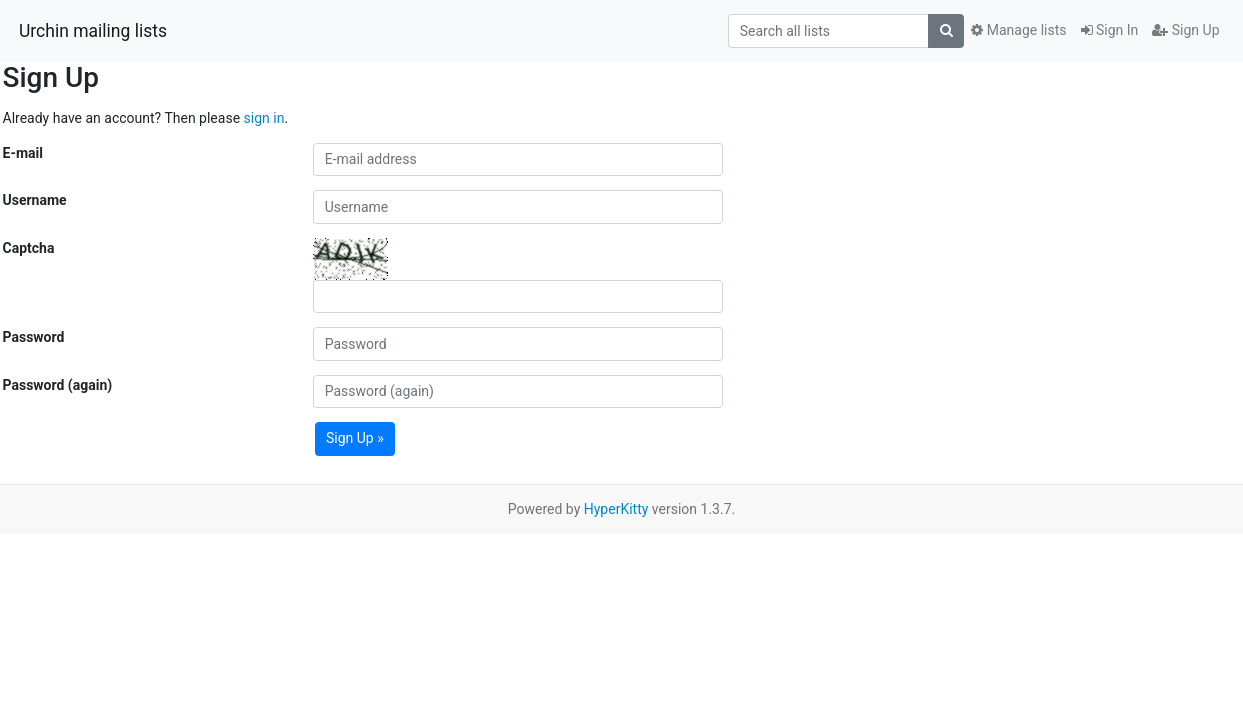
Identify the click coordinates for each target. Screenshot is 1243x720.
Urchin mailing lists (93, 31)
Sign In (1110, 30)
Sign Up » (355, 438)
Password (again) (58, 385)
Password (34, 337)
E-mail (23, 153)
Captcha (29, 248)
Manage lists (1018, 30)
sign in (264, 118)
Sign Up (1185, 30)
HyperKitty (616, 509)
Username (35, 200)
